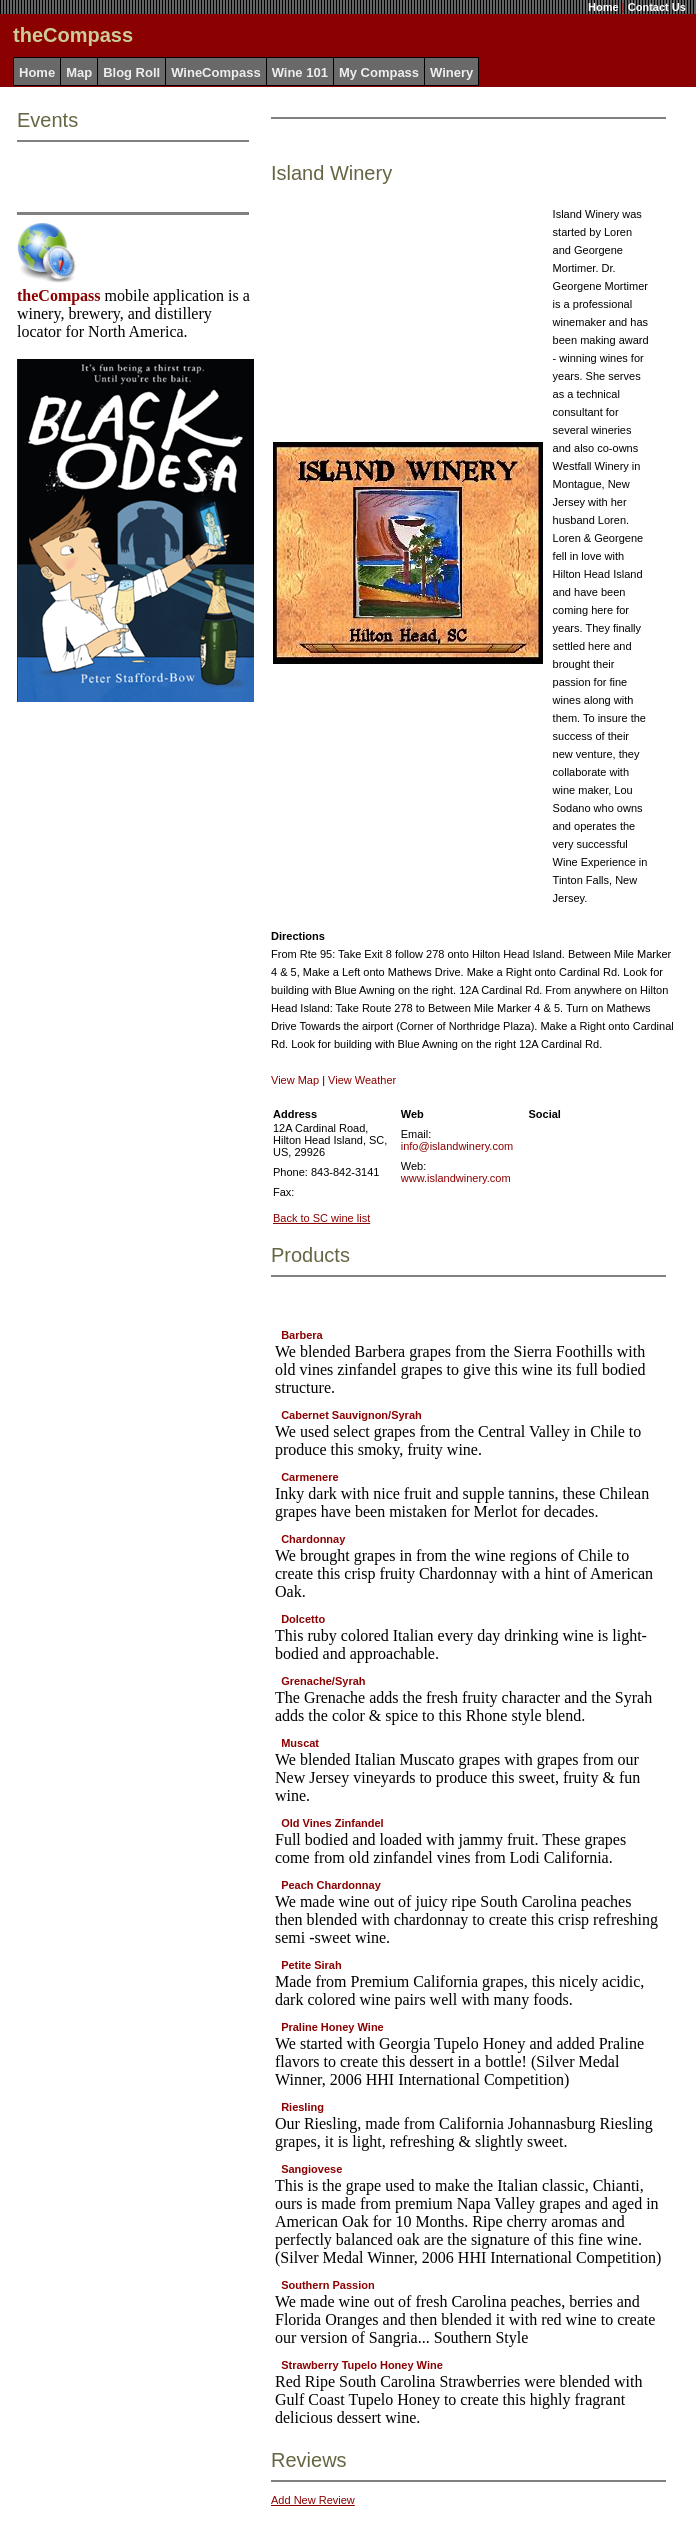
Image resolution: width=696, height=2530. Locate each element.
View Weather (362, 1080)
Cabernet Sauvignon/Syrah (351, 1415)
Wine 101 (300, 72)
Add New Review (313, 2500)
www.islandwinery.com (456, 1178)
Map (79, 72)
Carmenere (309, 1477)
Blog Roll (131, 72)
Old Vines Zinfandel (332, 1823)
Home (603, 7)
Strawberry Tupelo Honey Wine (362, 2365)
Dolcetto (303, 1619)
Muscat (300, 1743)
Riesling (302, 2107)
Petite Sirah (311, 1965)
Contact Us (657, 7)
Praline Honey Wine (332, 2027)
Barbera (302, 1335)
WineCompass (215, 72)
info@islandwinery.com (457, 1146)
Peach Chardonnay (331, 1885)
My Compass (379, 72)
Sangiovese (311, 2169)
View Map (295, 1080)
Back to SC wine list (321, 1218)
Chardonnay (313, 1539)
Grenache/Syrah (323, 1681)
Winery (451, 72)
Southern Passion (328, 2285)
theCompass (59, 295)
